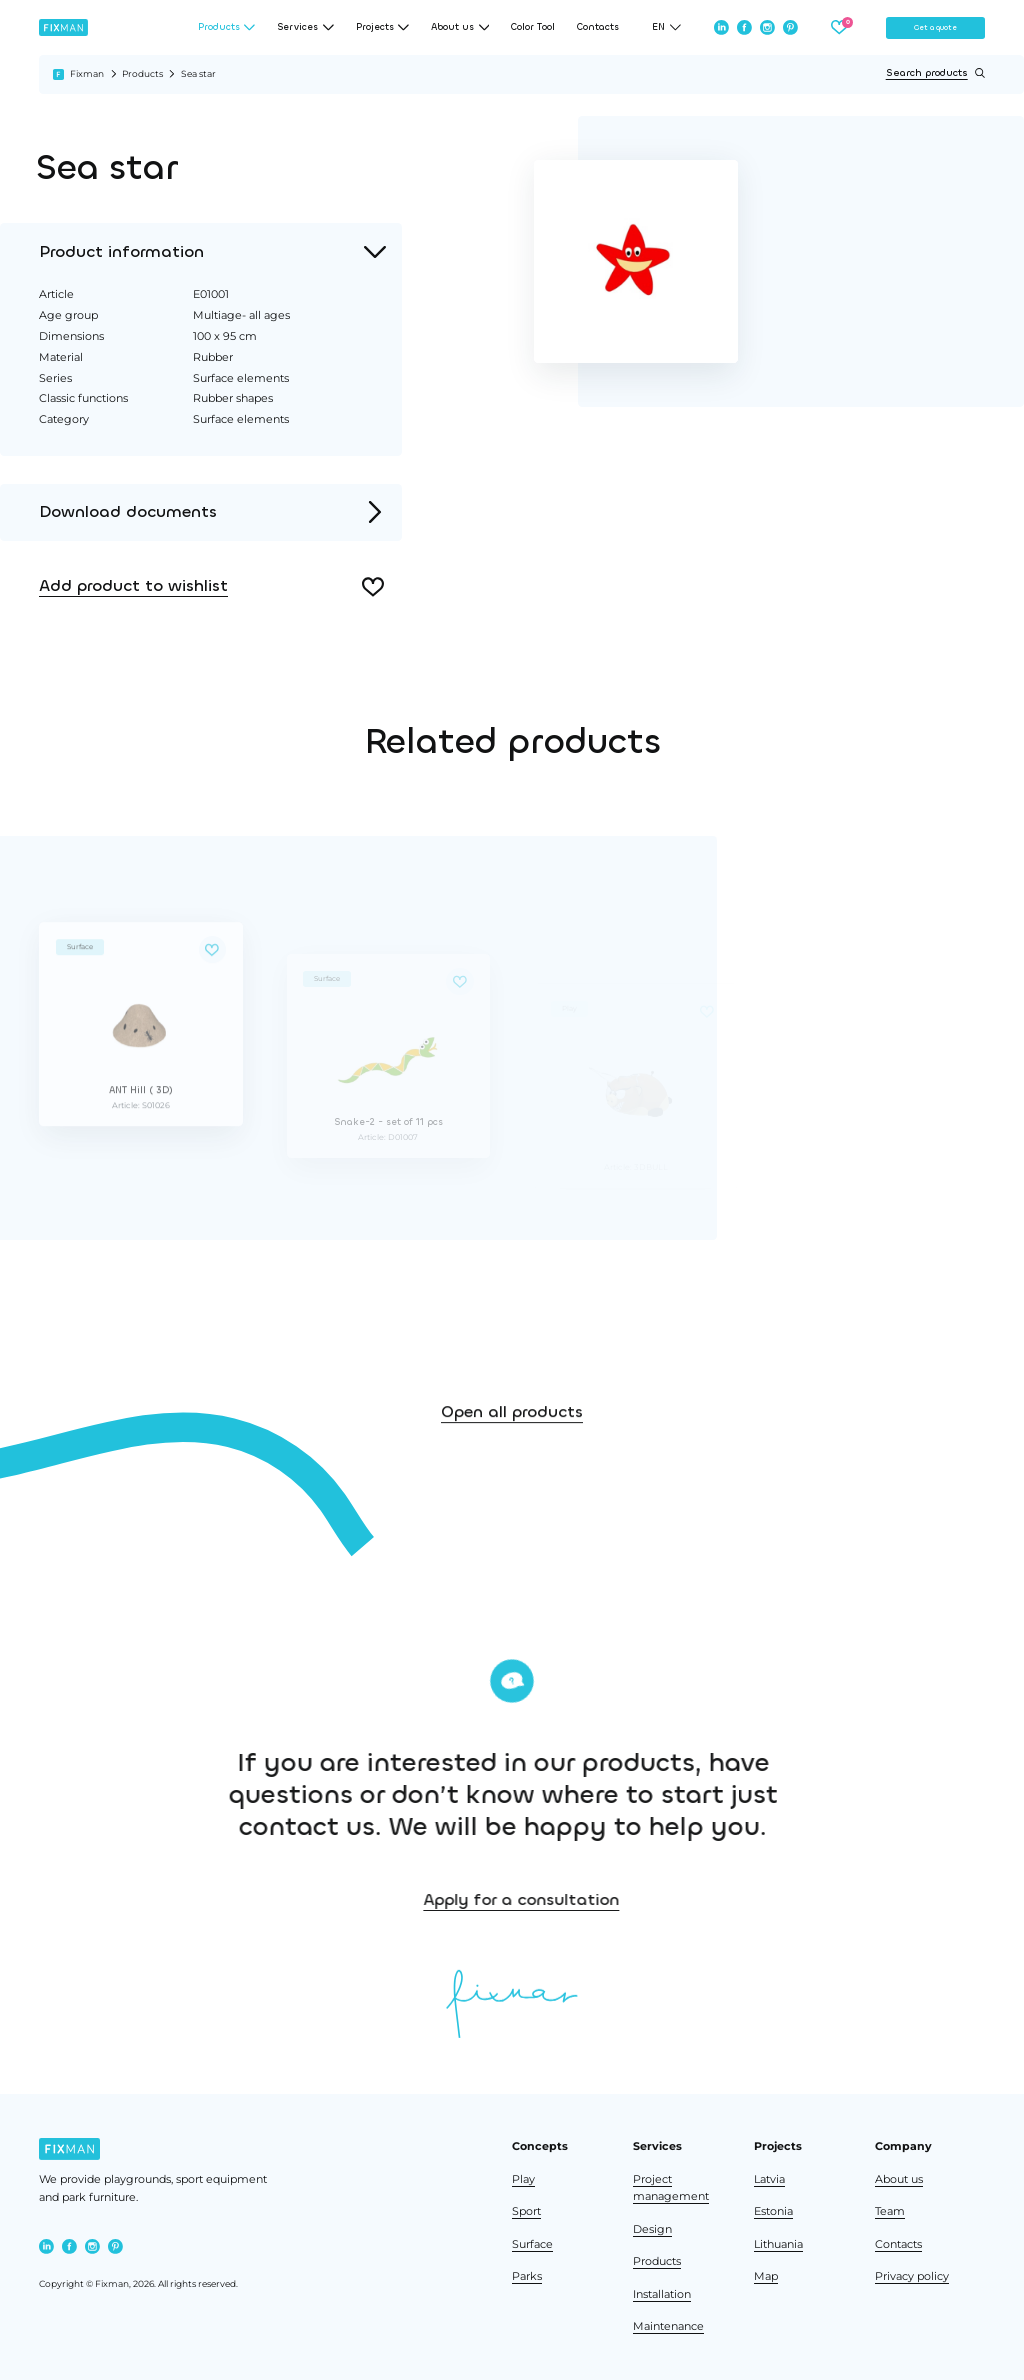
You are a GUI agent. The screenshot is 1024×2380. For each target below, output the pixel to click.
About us (899, 2179)
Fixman (87, 73)
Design (652, 2229)
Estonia (773, 2211)
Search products (935, 73)
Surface (532, 2244)
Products (142, 73)
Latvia (769, 2179)
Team (890, 2211)
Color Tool (533, 27)
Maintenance (668, 2326)
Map (766, 2276)
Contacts (598, 27)
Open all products (512, 1439)
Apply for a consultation (604, 1899)
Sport (526, 2211)
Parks (527, 2276)
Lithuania (778, 2244)
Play (523, 2179)
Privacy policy (912, 2276)
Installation (662, 2294)
